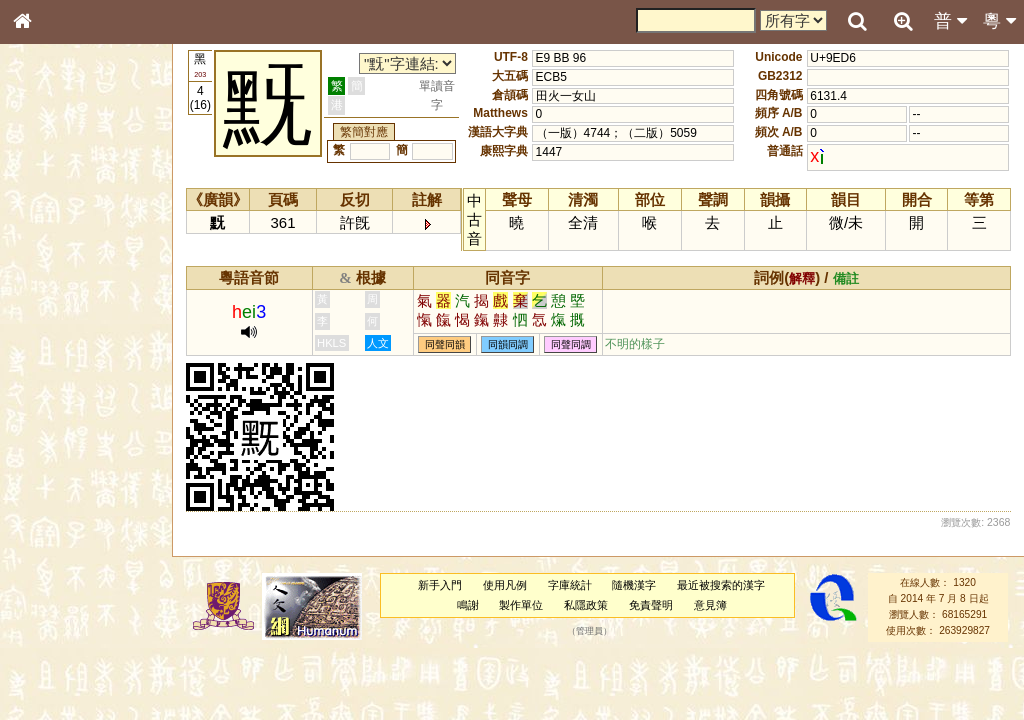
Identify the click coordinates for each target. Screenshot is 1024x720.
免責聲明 (651, 605)
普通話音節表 (61, 555)
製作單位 (521, 605)
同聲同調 (571, 344)
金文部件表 (55, 326)
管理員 (589, 631)
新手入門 (440, 585)
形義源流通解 (61, 345)
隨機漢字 (634, 585)
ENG (88, 220)
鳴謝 (468, 605)
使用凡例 (505, 585)
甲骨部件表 (55, 306)
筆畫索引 (49, 287)
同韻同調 (508, 344)
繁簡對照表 (55, 685)
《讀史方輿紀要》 (73, 647)
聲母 (40, 536)
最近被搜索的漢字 (721, 585)
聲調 (95, 536)
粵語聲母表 (55, 417)
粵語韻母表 (55, 437)
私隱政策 (586, 605)
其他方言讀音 (61, 574)
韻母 (68, 536)
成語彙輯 (49, 666)
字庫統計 (570, 585)
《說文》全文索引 (73, 628)
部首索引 (49, 268)
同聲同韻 (445, 344)
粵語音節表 (55, 398)
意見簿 (710, 605)
